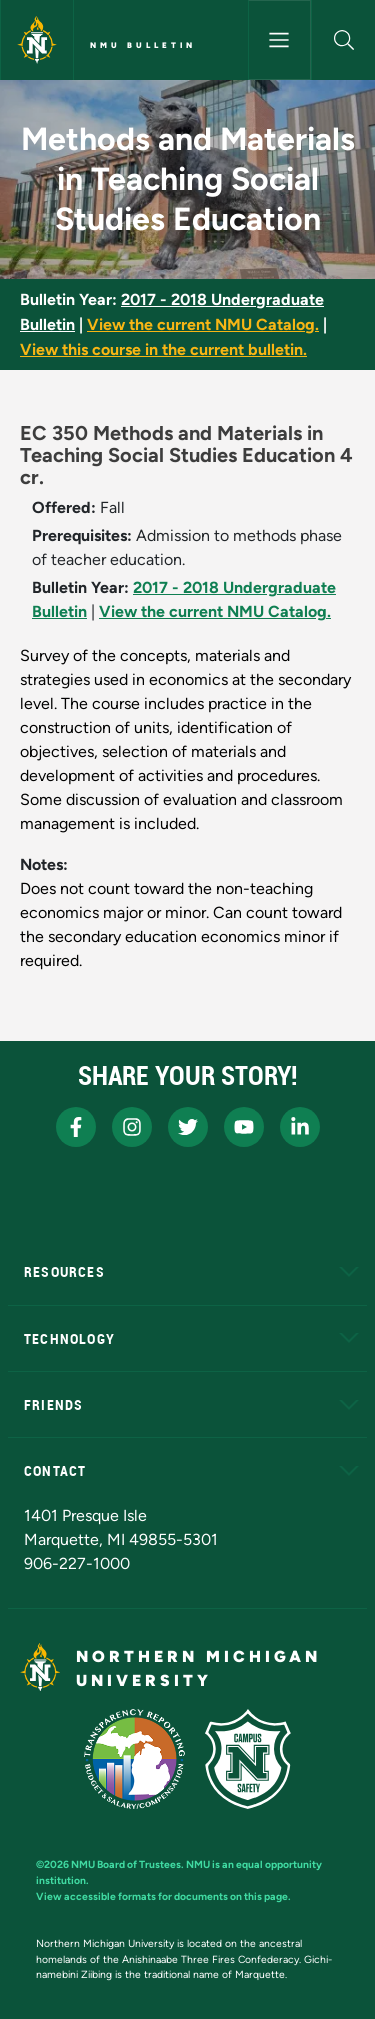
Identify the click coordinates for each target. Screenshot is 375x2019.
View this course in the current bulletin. (163, 349)
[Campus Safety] (248, 1759)
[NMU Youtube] (244, 1127)
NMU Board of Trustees (126, 1864)
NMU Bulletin (143, 45)
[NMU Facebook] (76, 1127)
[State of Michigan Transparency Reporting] (134, 1759)
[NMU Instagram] (132, 1127)
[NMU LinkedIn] (300, 1127)
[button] (343, 40)
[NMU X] (188, 1127)
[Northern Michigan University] (37, 40)
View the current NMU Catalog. (203, 324)
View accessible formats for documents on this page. (163, 1896)
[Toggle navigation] (280, 40)
